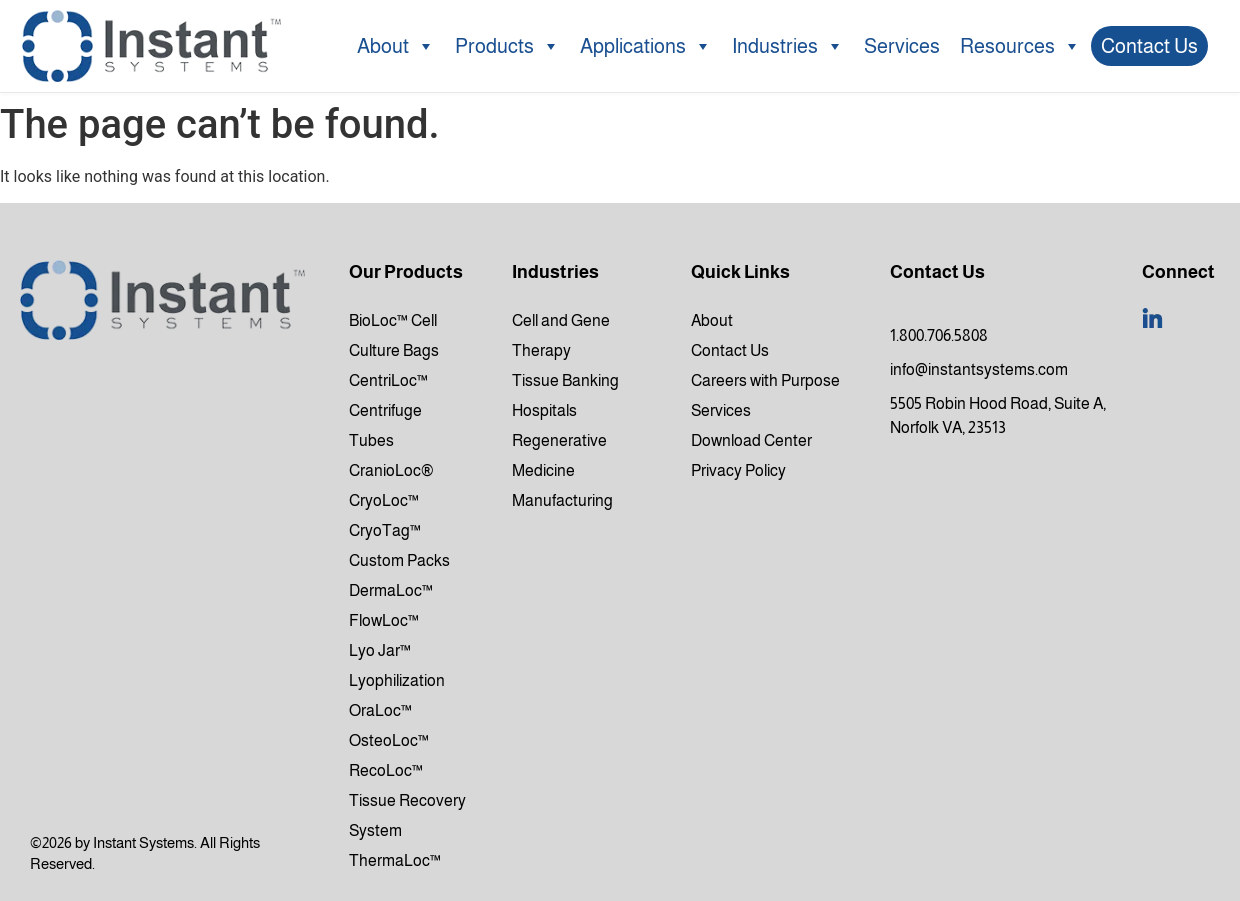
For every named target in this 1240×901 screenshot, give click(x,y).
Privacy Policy (738, 470)
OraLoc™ (380, 710)
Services (902, 46)
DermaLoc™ (391, 590)
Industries (788, 46)
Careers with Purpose (765, 380)
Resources (1020, 46)
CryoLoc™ (384, 500)
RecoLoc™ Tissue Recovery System (407, 800)
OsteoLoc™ (389, 740)
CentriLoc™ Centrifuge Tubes (388, 410)
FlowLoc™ (384, 620)
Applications (646, 46)
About (396, 46)
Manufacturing (562, 500)
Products (507, 46)
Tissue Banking (565, 380)
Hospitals (544, 410)
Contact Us (1149, 46)
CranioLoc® (391, 470)
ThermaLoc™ (395, 860)
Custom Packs (399, 560)
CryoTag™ (385, 530)
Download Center (751, 440)
